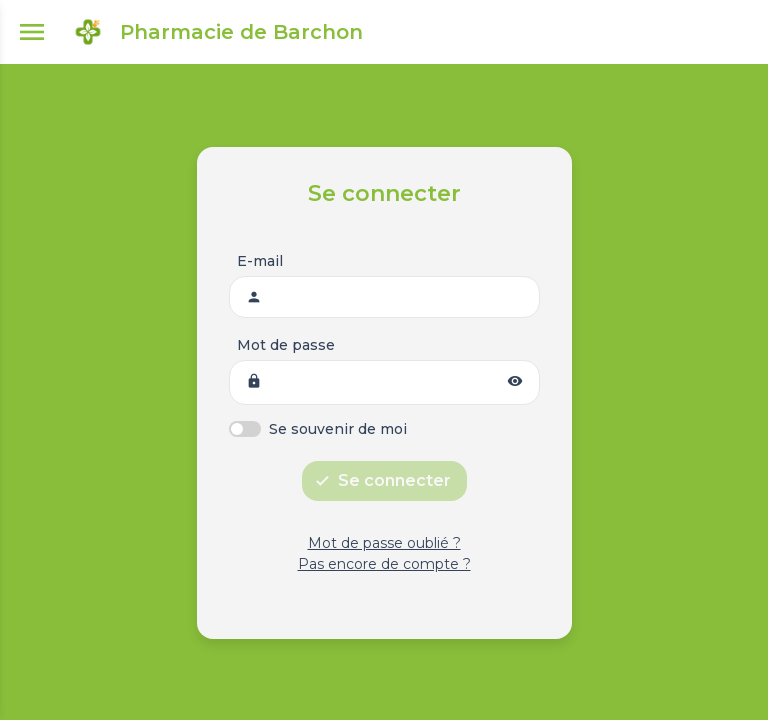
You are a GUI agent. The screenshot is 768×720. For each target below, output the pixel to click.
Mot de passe (286, 345)
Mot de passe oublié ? (384, 543)
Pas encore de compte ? (384, 564)
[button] (515, 382)
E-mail (260, 261)
